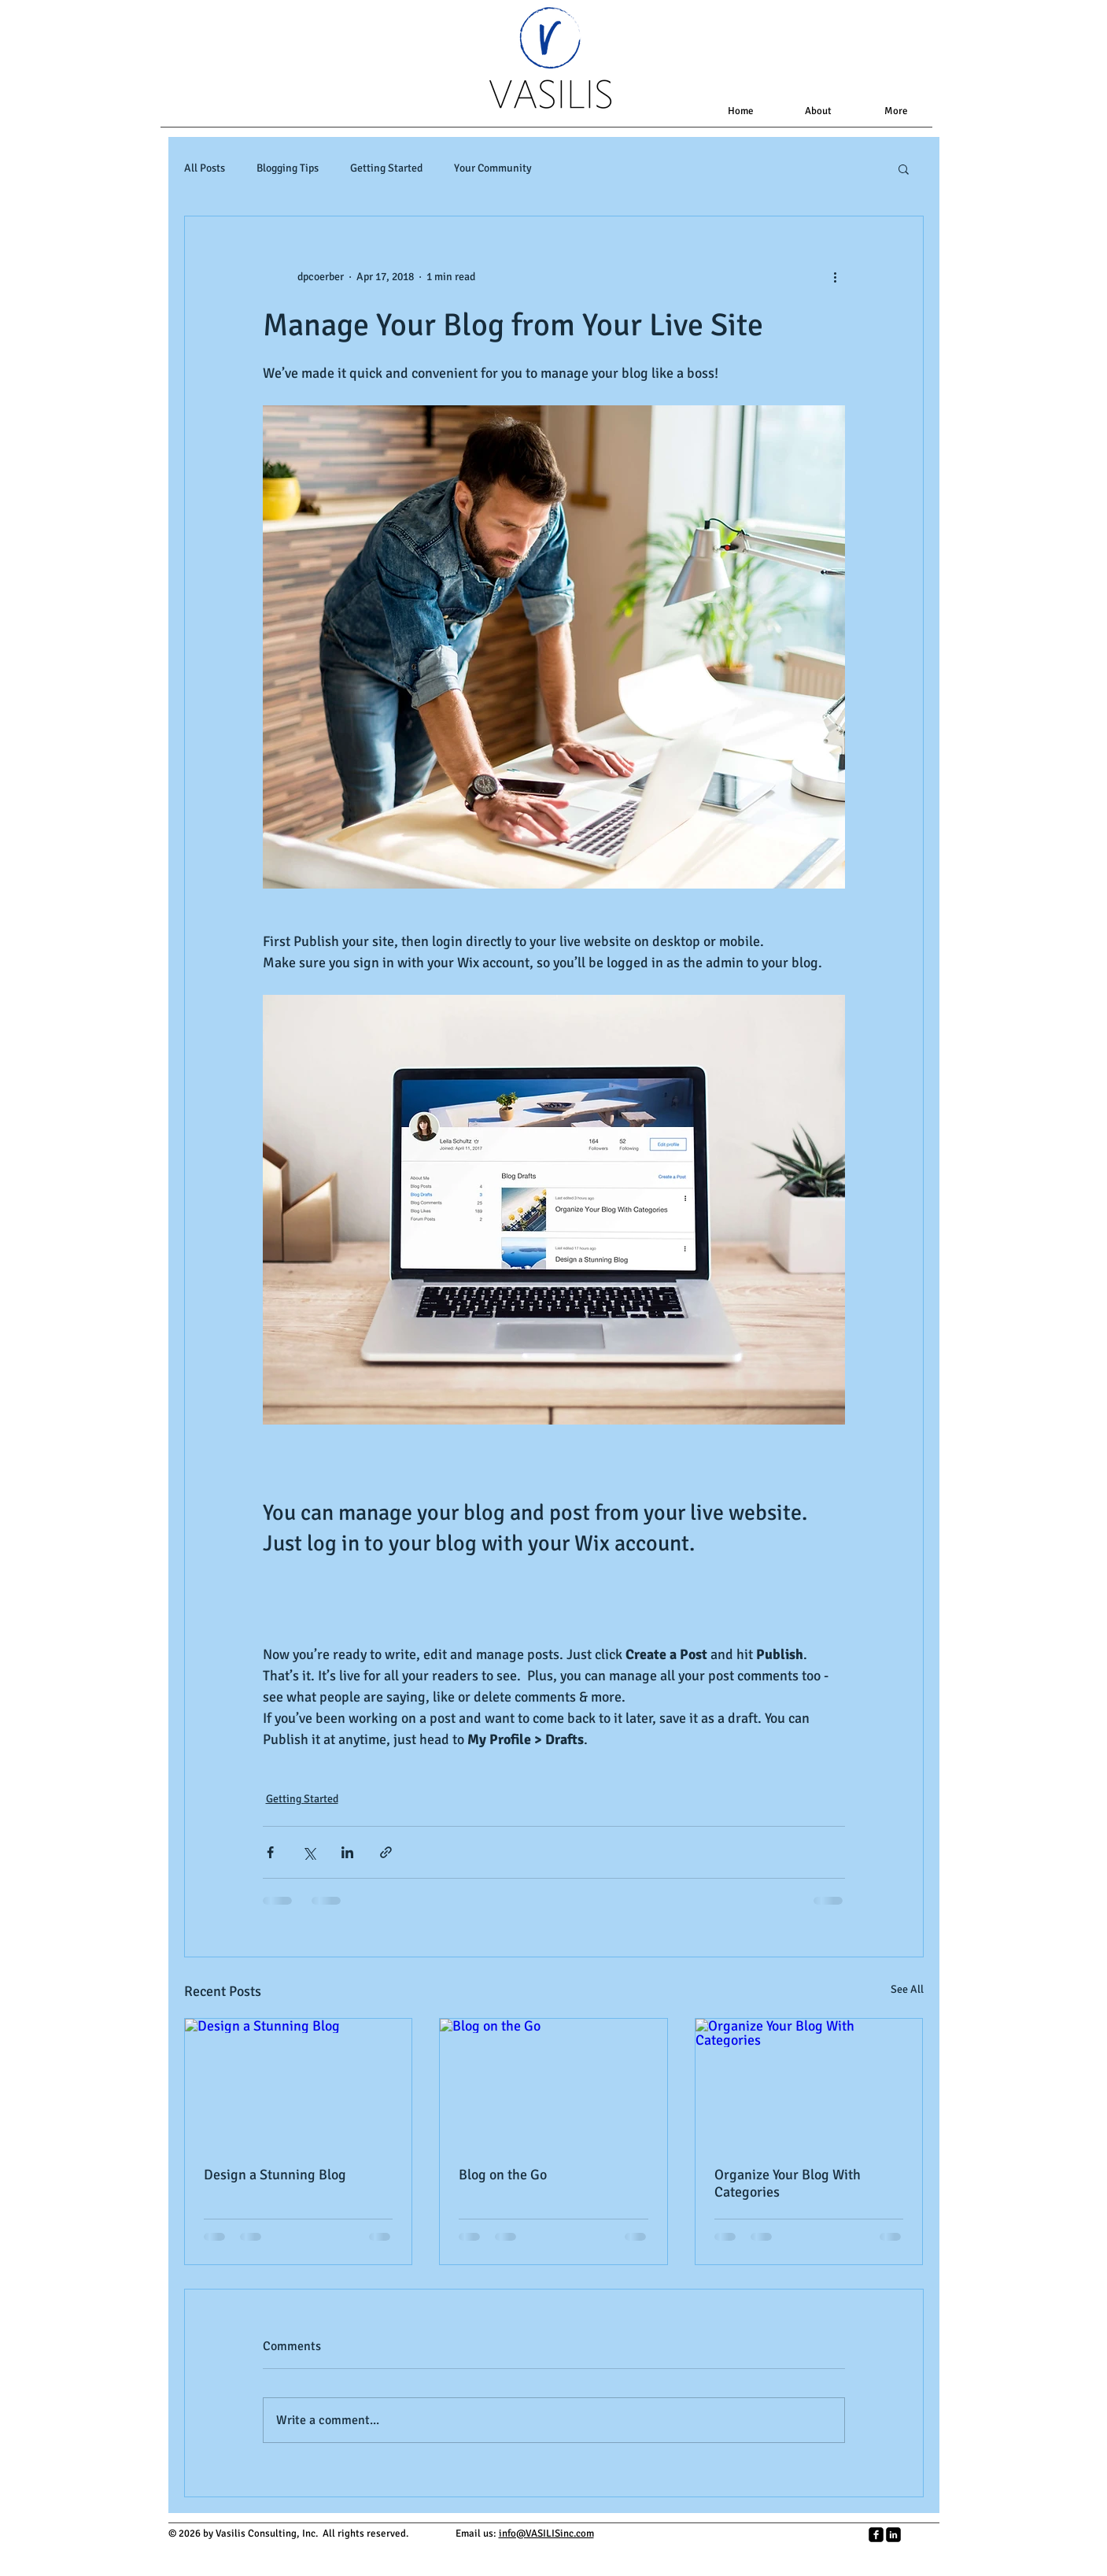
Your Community (493, 168)
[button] (903, 168)
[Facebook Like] (707, 2543)
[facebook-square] (876, 2534)
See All (907, 1989)
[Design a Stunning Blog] (298, 2082)
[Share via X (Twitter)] (308, 1852)
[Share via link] (385, 1852)
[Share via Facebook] (270, 1852)
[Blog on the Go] (553, 2082)
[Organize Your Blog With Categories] (809, 2082)
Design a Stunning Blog (275, 2174)
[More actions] (835, 276)
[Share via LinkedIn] (347, 1852)
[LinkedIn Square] (893, 2534)
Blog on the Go (503, 2174)
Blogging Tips (287, 168)
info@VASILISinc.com (546, 2533)
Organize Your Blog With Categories (787, 2183)
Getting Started (386, 168)
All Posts (204, 168)
